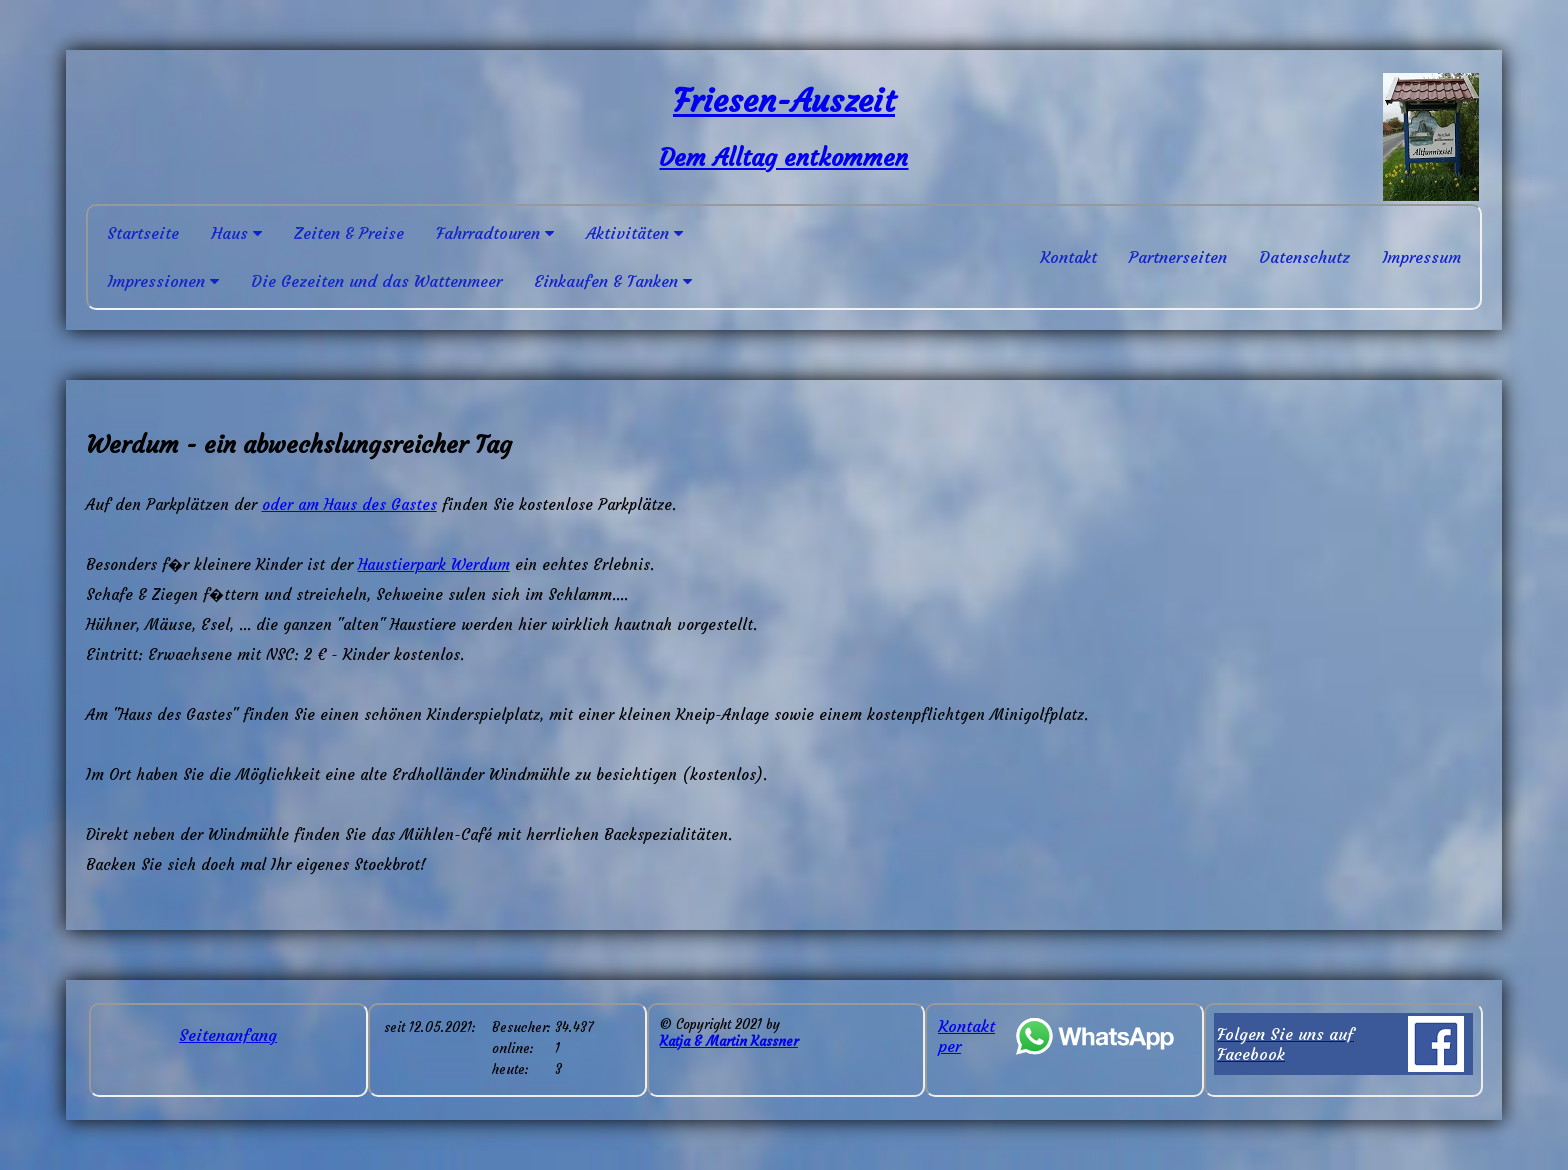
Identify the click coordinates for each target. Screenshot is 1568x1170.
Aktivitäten (634, 233)
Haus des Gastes (380, 504)
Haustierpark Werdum (434, 564)
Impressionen (163, 281)
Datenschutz (1304, 257)
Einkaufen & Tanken (613, 281)
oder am (293, 504)
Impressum (1421, 257)
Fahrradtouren (495, 233)
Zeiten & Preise (349, 233)
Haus (236, 233)
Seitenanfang (228, 1035)
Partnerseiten (1178, 257)
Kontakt (1068, 257)
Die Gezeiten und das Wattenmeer (376, 281)
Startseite (143, 233)
